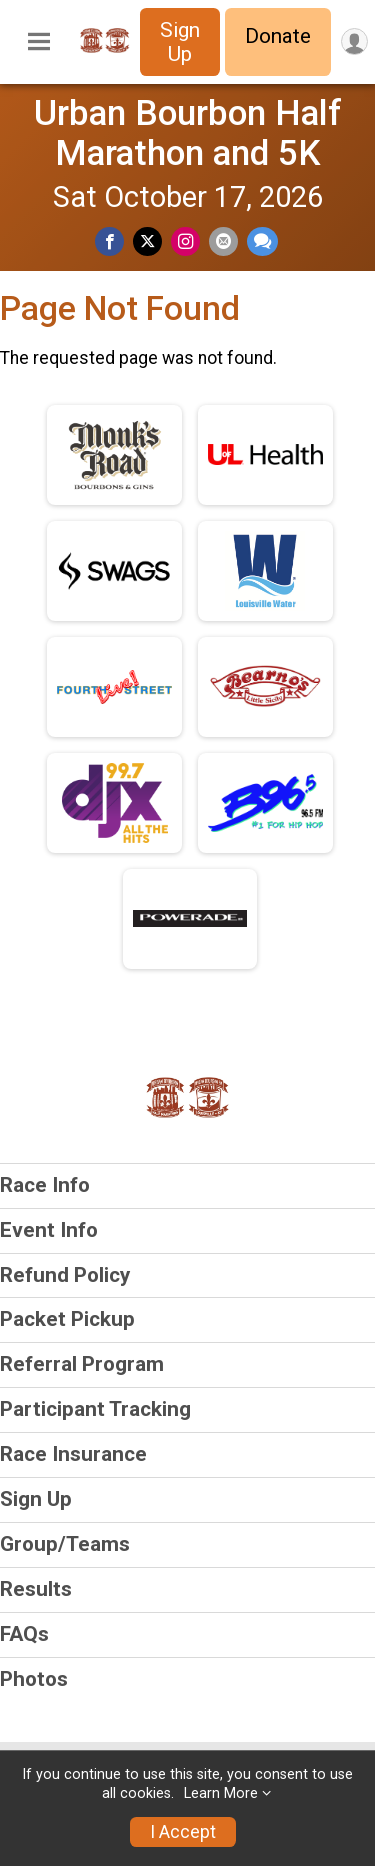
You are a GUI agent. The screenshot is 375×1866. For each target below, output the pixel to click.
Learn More (221, 1793)
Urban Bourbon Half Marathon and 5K (188, 133)
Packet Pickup (67, 1319)
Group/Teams (65, 1544)
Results (36, 1589)
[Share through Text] (262, 241)
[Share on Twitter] (147, 241)
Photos (34, 1679)
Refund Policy (65, 1275)
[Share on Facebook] (109, 241)
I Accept (183, 1832)
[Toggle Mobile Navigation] (39, 42)
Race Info (45, 1185)
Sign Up (180, 42)
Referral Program (82, 1364)
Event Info (49, 1230)
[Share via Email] (223, 241)
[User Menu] (354, 41)
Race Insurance (73, 1454)
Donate (278, 36)
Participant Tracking (95, 1409)
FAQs (24, 1634)
